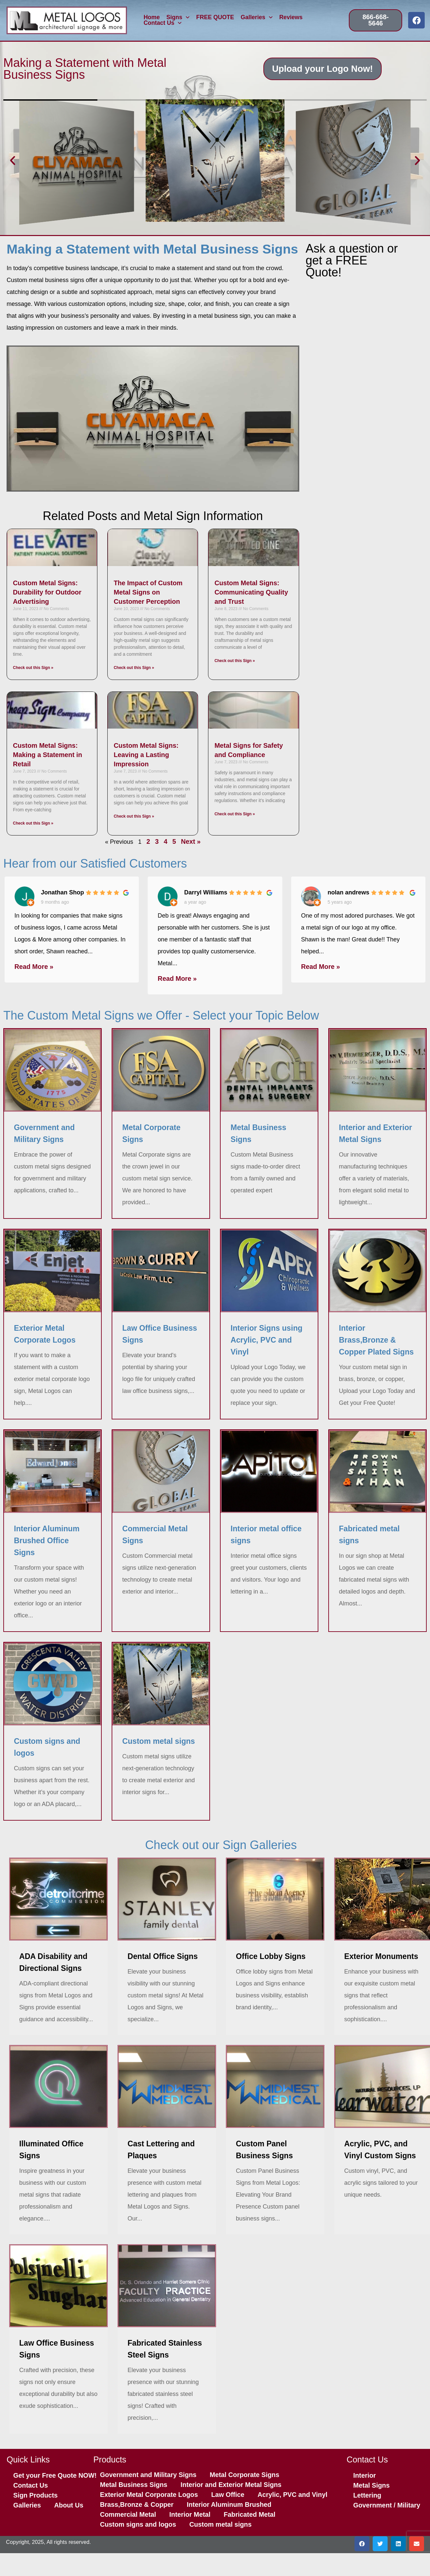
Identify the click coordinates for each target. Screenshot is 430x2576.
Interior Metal (189, 2514)
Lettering (367, 2495)
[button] (13, 161)
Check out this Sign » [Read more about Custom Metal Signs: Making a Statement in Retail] (33, 823)
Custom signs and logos (138, 2524)
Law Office (227, 2494)
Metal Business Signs (133, 2484)
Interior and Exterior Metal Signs (231, 2484)
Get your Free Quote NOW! (55, 2475)
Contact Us (162, 23)
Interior (364, 2475)
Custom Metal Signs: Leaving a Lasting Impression (146, 755)
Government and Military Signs (148, 2474)
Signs (177, 18)
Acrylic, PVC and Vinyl (292, 2494)
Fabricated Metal (249, 2514)
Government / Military (386, 2505)
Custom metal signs (220, 2524)
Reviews (290, 18)
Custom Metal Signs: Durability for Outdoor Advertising (47, 592)
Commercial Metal (128, 2514)
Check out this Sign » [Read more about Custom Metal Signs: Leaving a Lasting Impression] (134, 816)
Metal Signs (371, 2485)
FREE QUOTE (215, 18)
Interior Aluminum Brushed (229, 2504)
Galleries (257, 18)
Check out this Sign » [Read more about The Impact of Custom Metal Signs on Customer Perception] (134, 667)
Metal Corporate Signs (244, 2474)
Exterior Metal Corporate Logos (149, 2494)
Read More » (34, 966)
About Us (68, 2505)
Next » (190, 841)
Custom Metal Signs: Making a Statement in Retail (47, 755)
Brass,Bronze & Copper (137, 2504)
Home (151, 18)
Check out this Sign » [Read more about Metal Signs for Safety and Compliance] (234, 814)
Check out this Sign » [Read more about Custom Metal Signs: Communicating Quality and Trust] (234, 660)
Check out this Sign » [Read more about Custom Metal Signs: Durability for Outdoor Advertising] (33, 667)
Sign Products (35, 2495)
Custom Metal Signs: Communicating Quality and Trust (251, 592)
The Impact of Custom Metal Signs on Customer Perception (148, 592)
